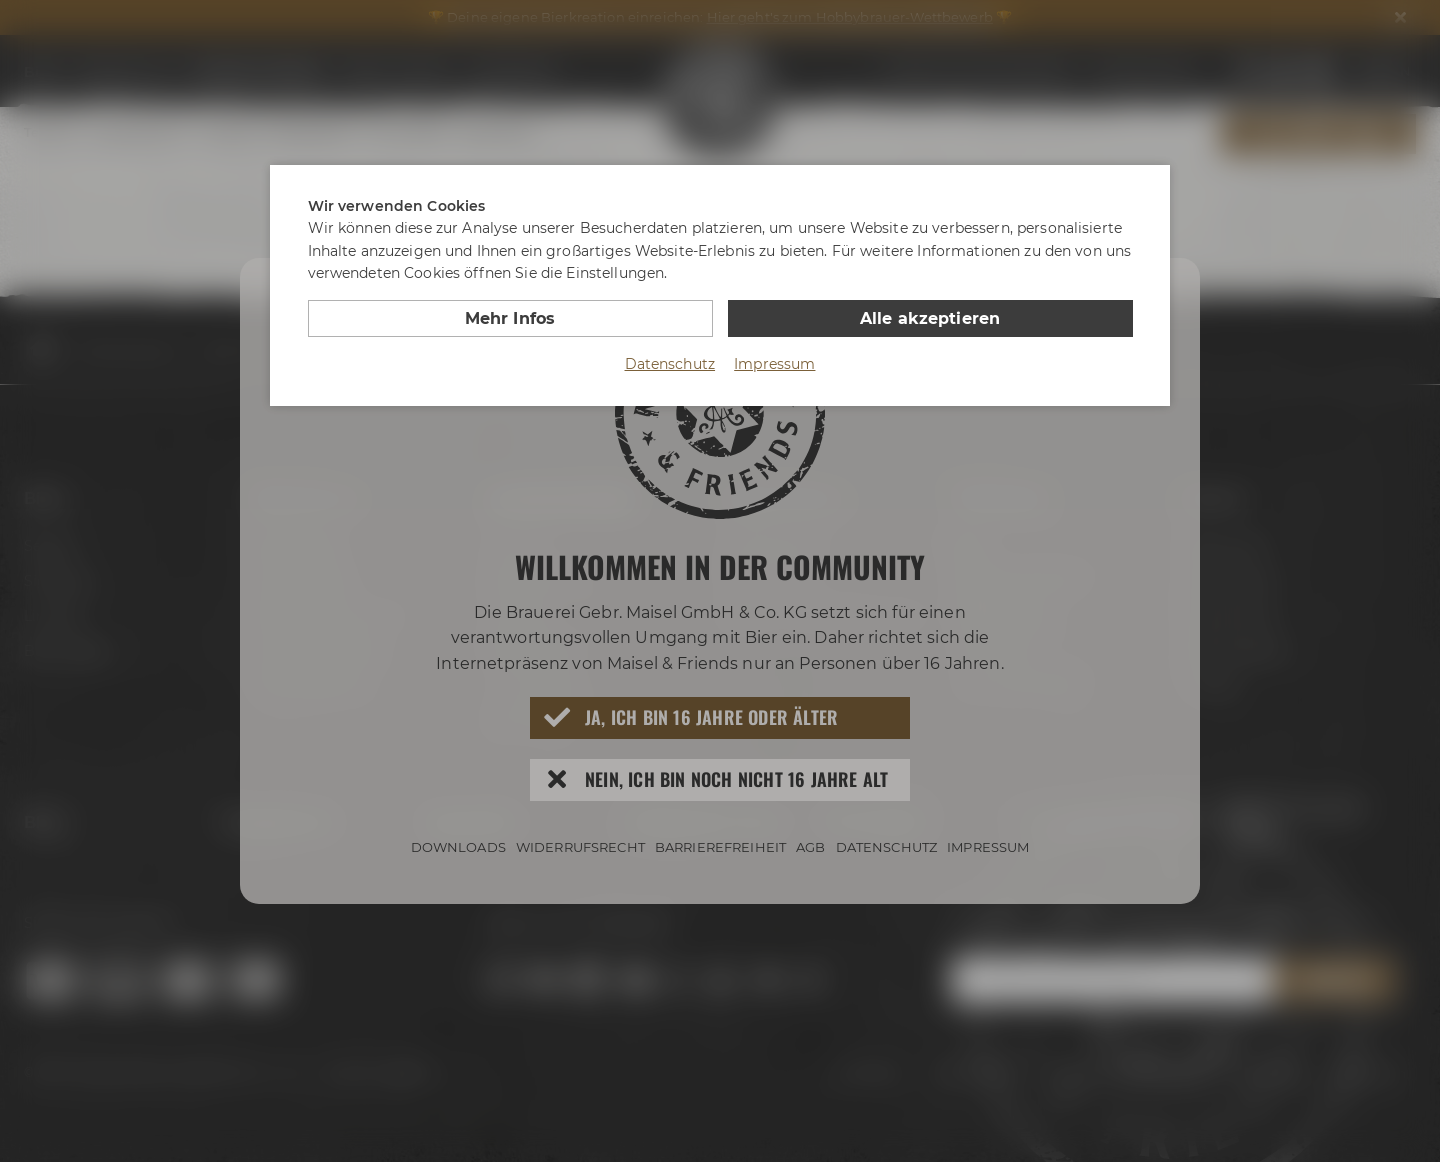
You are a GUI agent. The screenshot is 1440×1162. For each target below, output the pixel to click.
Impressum (774, 364)
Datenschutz (670, 364)
